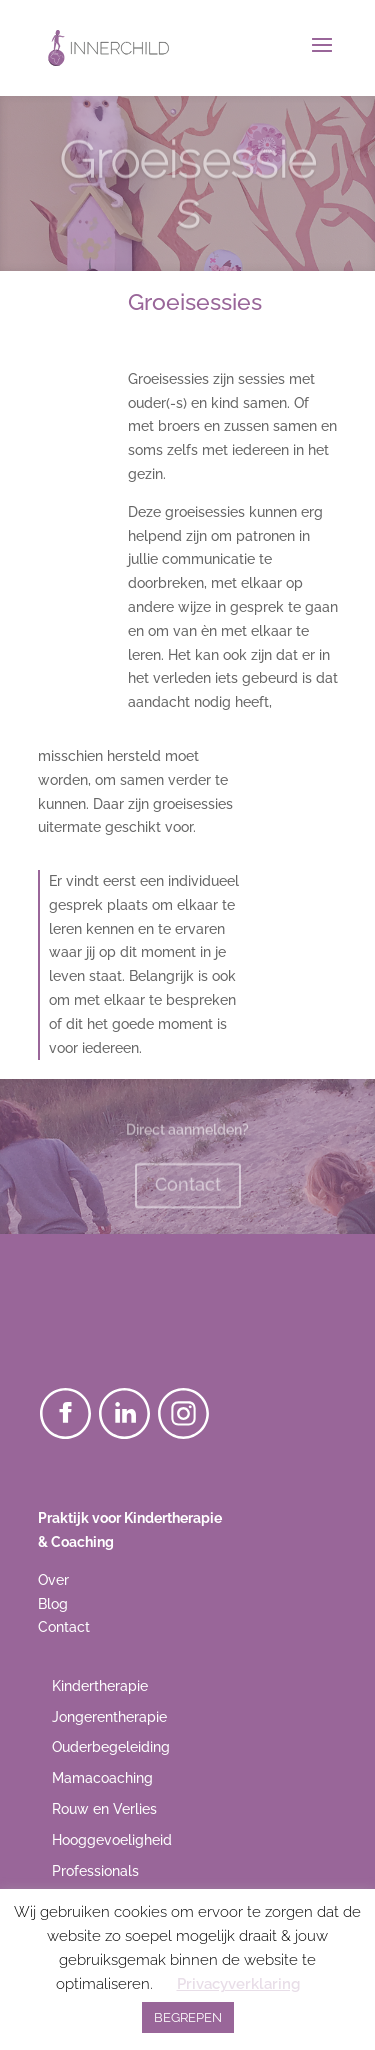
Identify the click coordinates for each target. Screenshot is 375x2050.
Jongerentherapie (109, 1717)
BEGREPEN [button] (188, 2017)
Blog (53, 1604)
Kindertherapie (100, 1686)
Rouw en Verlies (104, 1809)
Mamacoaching (102, 1778)
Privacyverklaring (238, 1984)
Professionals (95, 1871)
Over (53, 1580)
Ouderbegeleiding (111, 1747)
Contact (188, 1188)
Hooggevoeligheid (112, 1840)
